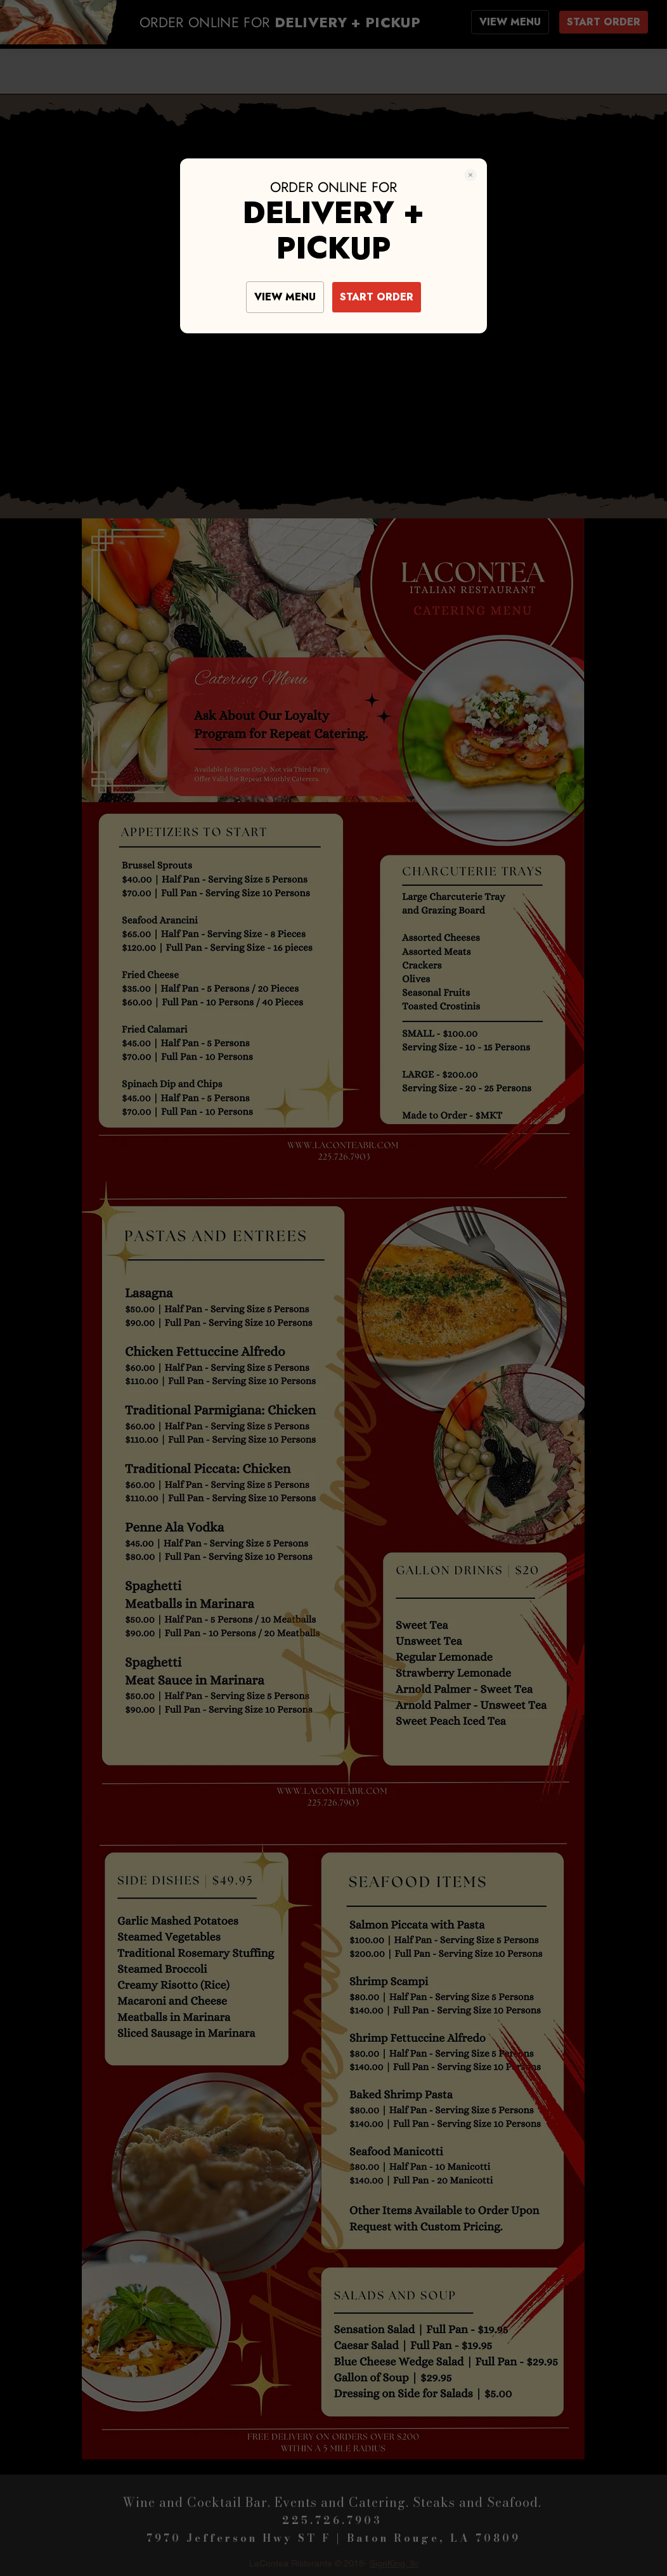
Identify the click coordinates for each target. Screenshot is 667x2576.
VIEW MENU (285, 297)
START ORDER (376, 297)
